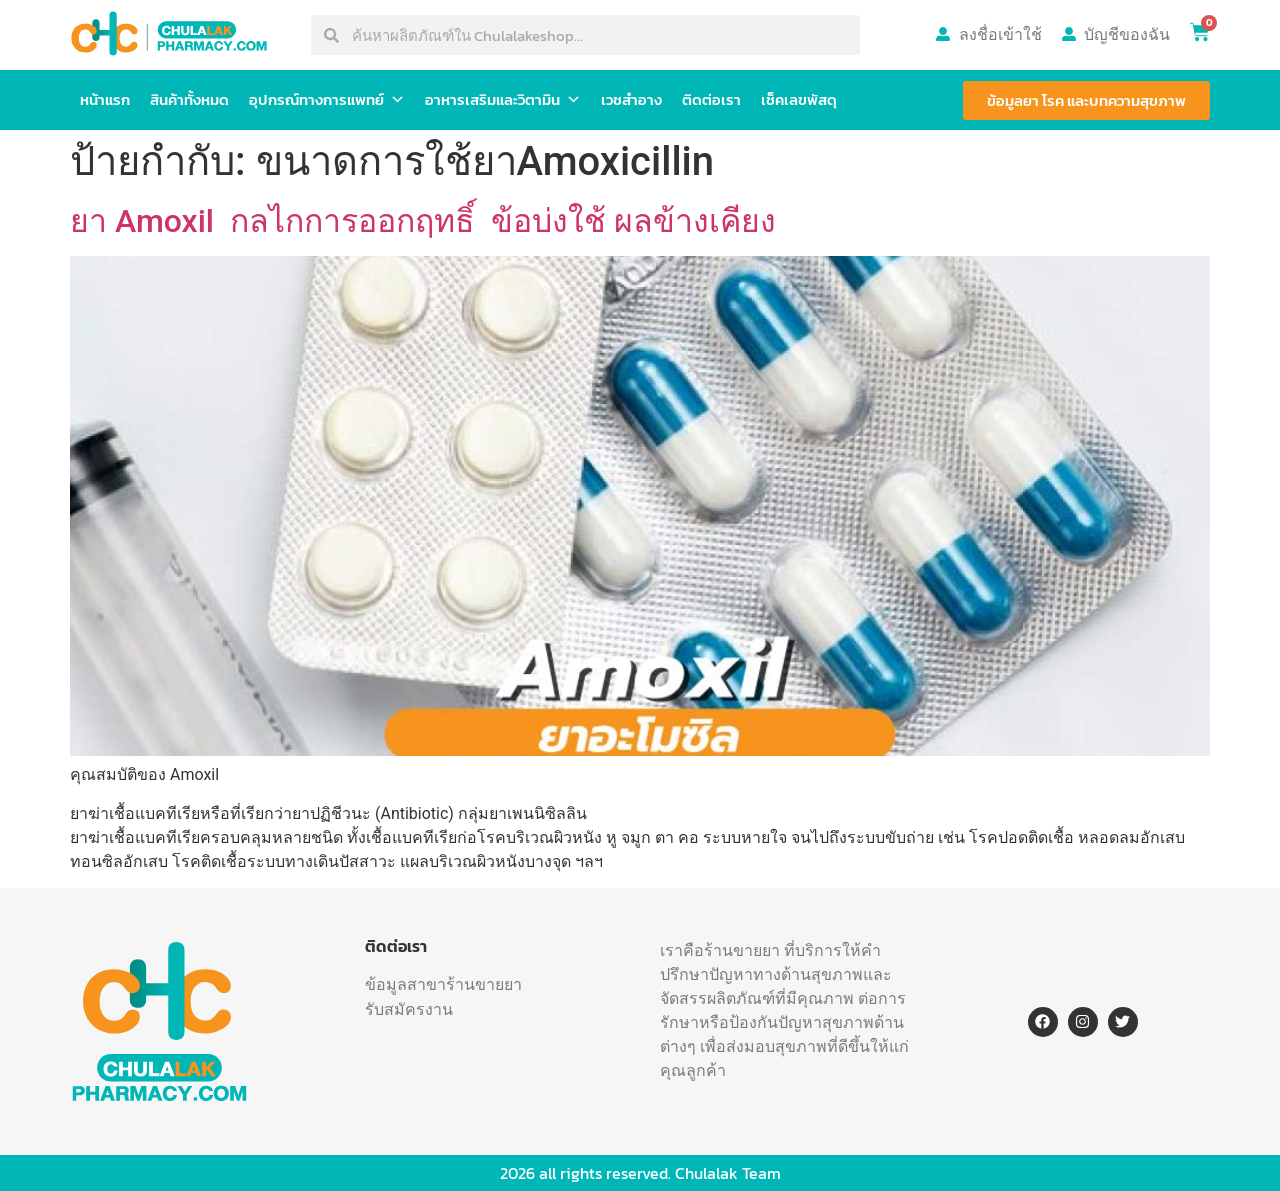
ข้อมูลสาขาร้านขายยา (443, 984)
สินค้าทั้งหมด (189, 99)
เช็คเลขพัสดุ (799, 99)
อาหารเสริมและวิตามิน (503, 100)
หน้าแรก (105, 99)
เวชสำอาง (631, 99)
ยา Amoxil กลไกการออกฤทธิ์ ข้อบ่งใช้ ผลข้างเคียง (423, 221)
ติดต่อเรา (711, 99)
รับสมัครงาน (409, 1009)
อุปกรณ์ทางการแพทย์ (327, 100)
